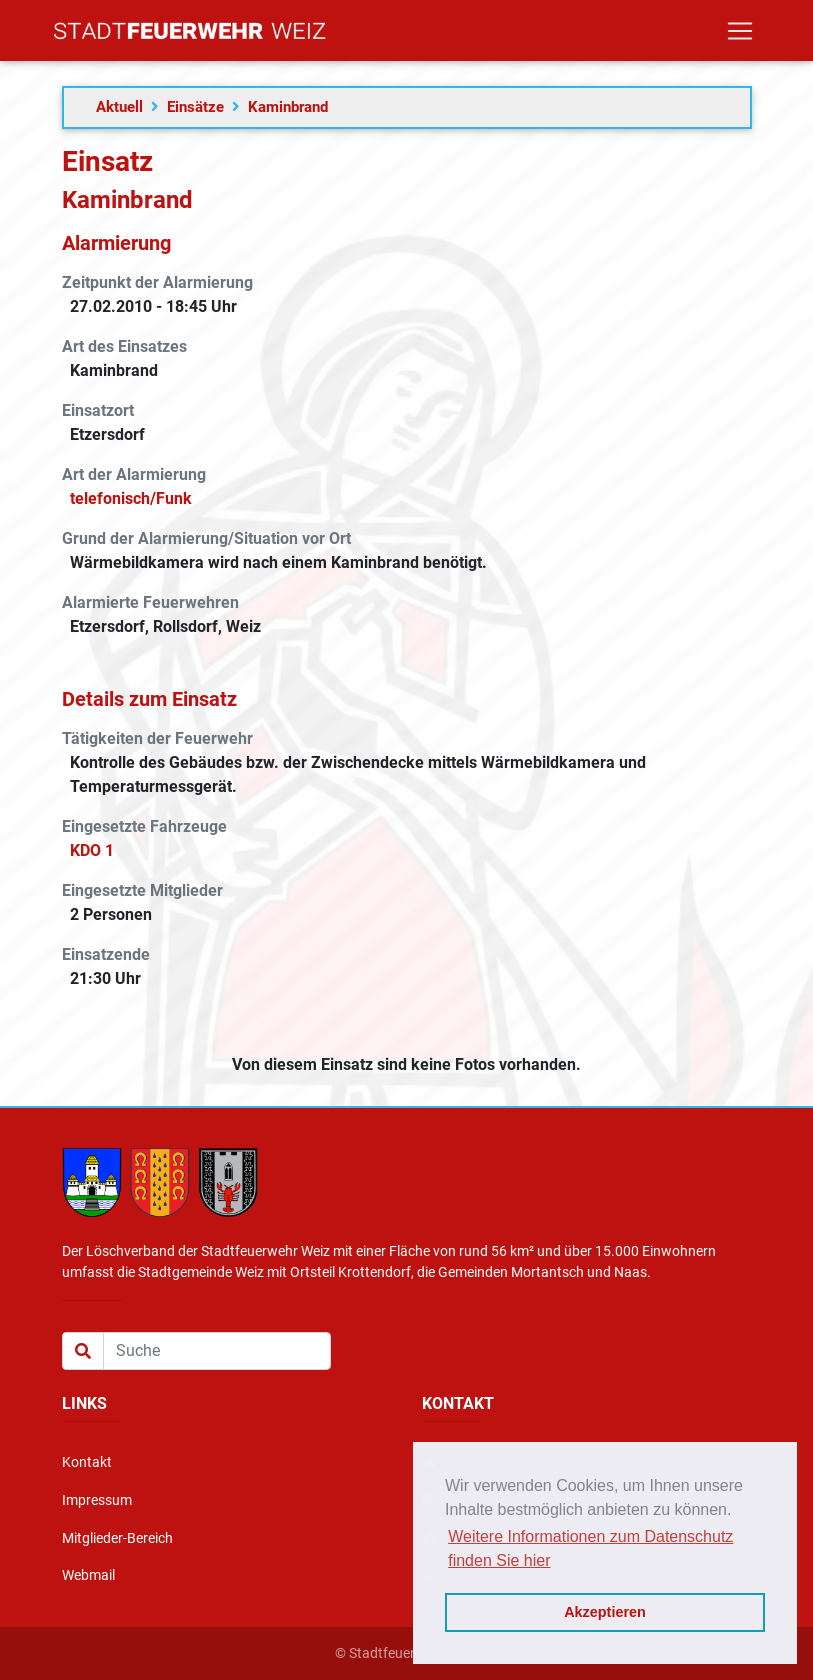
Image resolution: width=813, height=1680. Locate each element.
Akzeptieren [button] (605, 1612)
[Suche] (217, 1351)
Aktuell (119, 107)
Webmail (88, 1575)
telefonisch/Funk (131, 498)
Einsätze (195, 107)
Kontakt (87, 1462)
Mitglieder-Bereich (117, 1538)
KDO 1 (92, 850)
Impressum (97, 1500)
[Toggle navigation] (740, 35)
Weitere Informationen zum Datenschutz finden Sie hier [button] (590, 1548)
